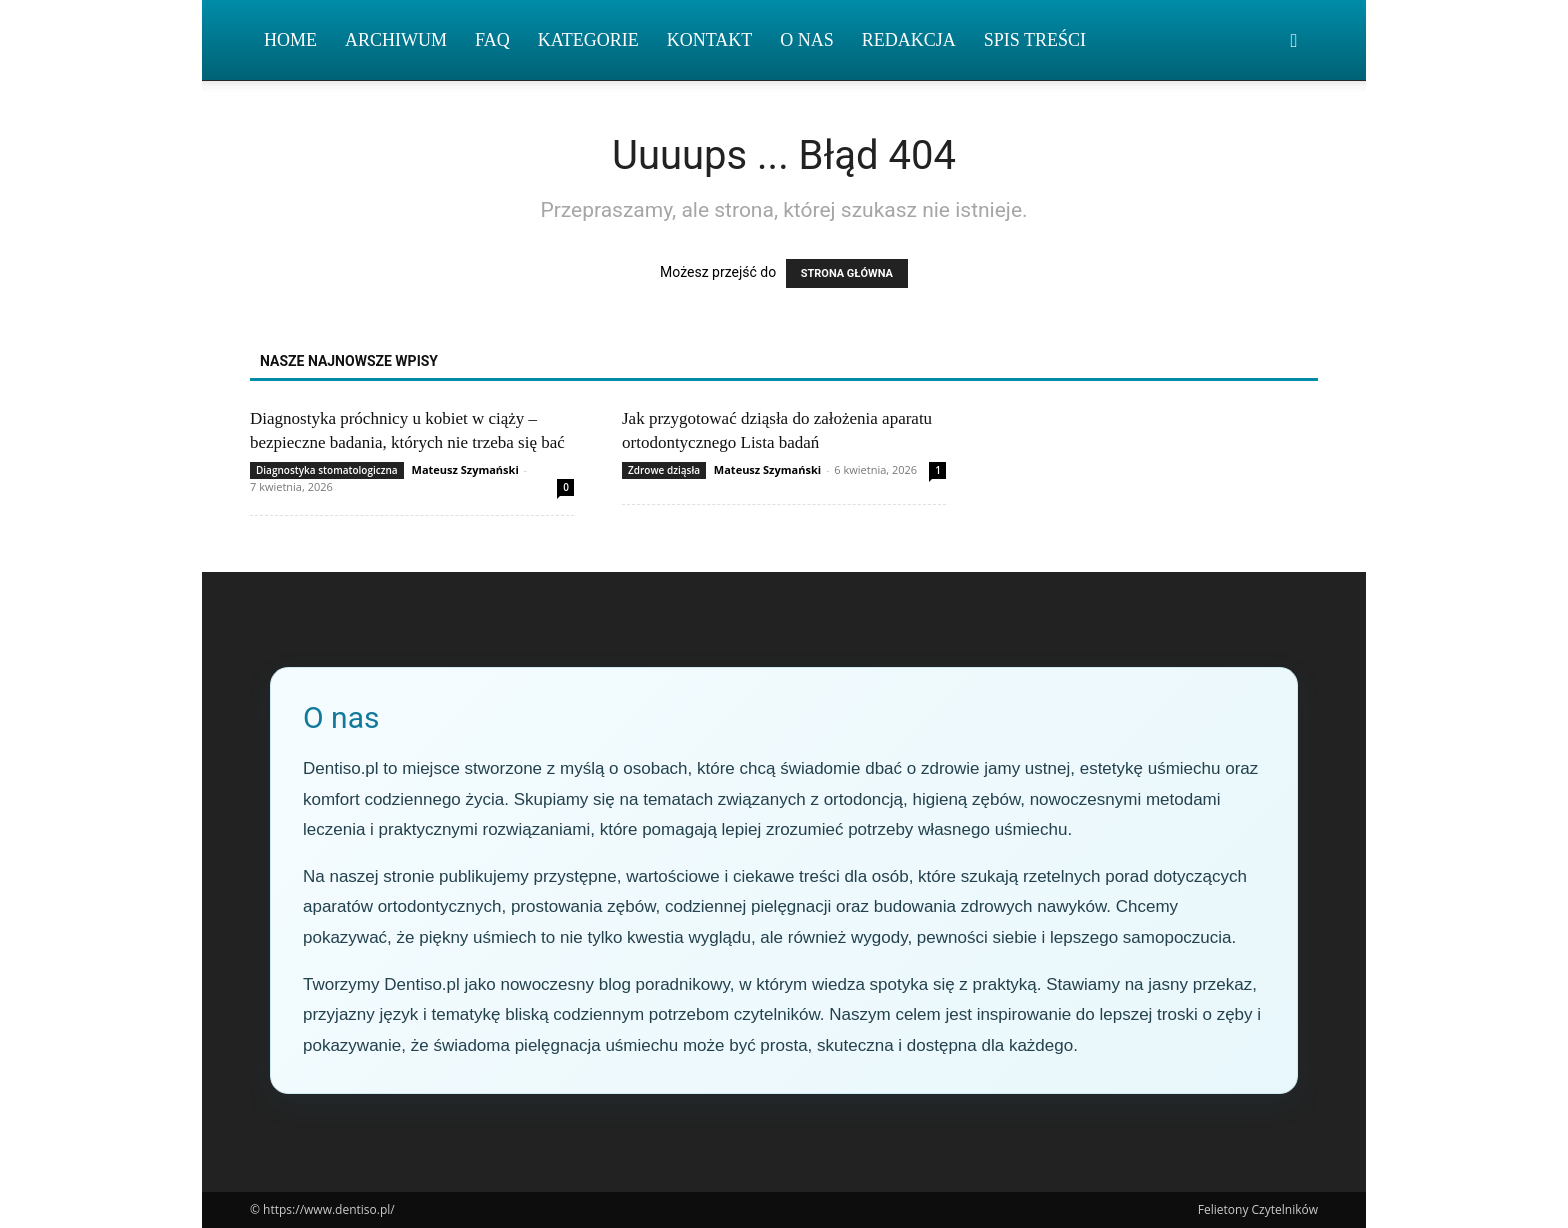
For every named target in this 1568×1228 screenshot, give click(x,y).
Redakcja (909, 40)
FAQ (492, 40)
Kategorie (588, 40)
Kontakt (710, 40)
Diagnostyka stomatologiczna (327, 470)
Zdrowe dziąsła (664, 470)
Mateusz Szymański (465, 469)
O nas (807, 40)
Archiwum (396, 40)
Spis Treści (1035, 40)
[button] (1294, 41)
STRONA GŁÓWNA (847, 273)
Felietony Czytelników (1258, 1209)
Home (290, 40)
